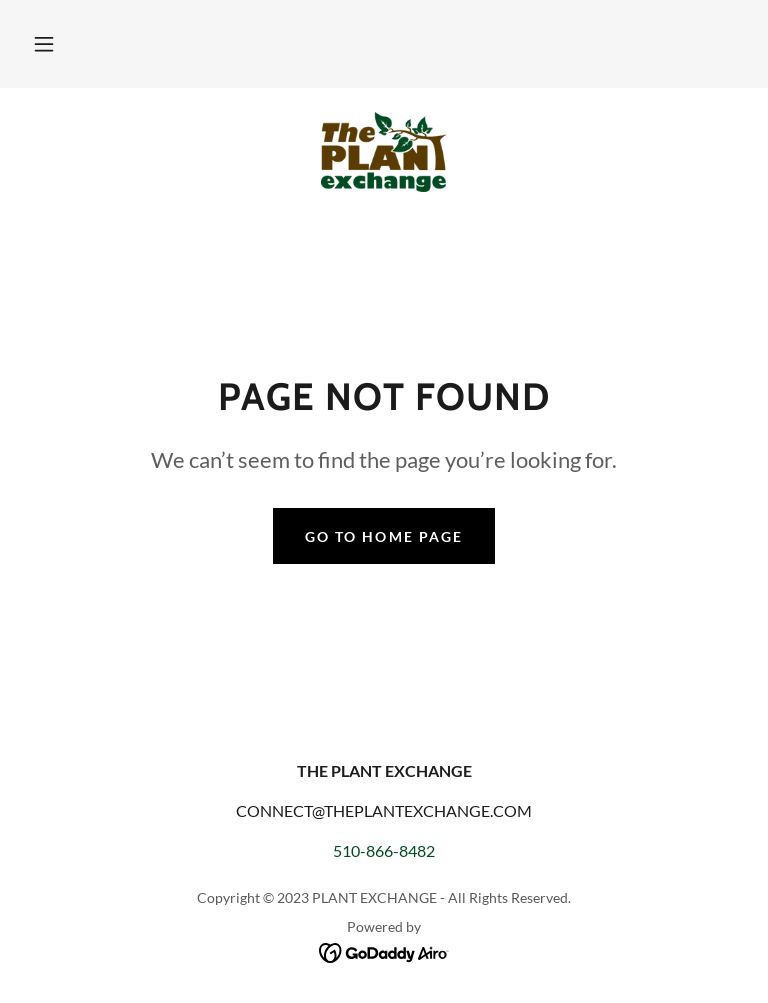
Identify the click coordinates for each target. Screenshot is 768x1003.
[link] (384, 152)
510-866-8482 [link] (384, 850)
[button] (44, 44)
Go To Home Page (383, 536)
